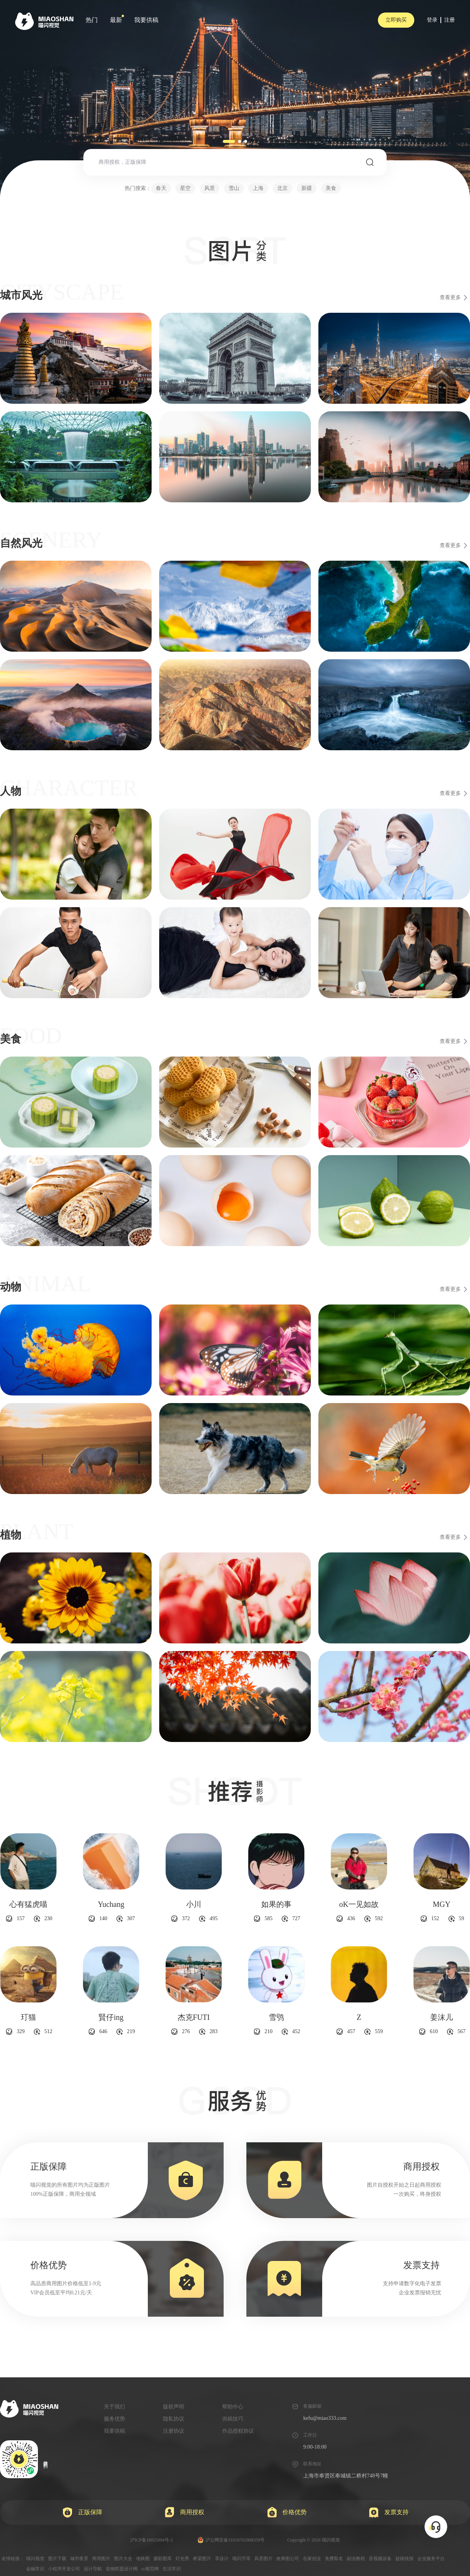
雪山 (234, 188)
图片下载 (57, 2558)
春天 (161, 188)
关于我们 (114, 2407)
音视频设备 (380, 2558)
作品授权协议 (238, 2431)
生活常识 (172, 2568)
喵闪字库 (241, 2558)
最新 (116, 19)
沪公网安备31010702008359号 (231, 2540)
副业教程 (356, 2558)
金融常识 (35, 2568)
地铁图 (143, 2558)
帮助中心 (232, 2407)
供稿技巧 (232, 2419)
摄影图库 (163, 2558)
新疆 (306, 188)
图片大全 (123, 2558)
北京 (282, 188)
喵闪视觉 (35, 2558)
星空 (185, 188)
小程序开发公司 (64, 2568)
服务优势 (114, 2419)
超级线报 (404, 2558)
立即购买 (396, 20)
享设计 (222, 2558)
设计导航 (93, 2568)
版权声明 (173, 2407)
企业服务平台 (431, 2558)
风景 (209, 188)
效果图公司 (287, 2558)
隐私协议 (173, 2419)
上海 (258, 188)
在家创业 (312, 2558)
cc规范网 (150, 2568)
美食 (331, 188)
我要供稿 (146, 20)
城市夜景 (79, 2558)
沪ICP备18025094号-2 (151, 2540)
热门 (92, 20)
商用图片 (101, 2558)
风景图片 (263, 2558)
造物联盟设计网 (122, 2568)
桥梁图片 (202, 2558)
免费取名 (334, 2558)
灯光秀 (182, 2558)
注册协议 (173, 2431)
